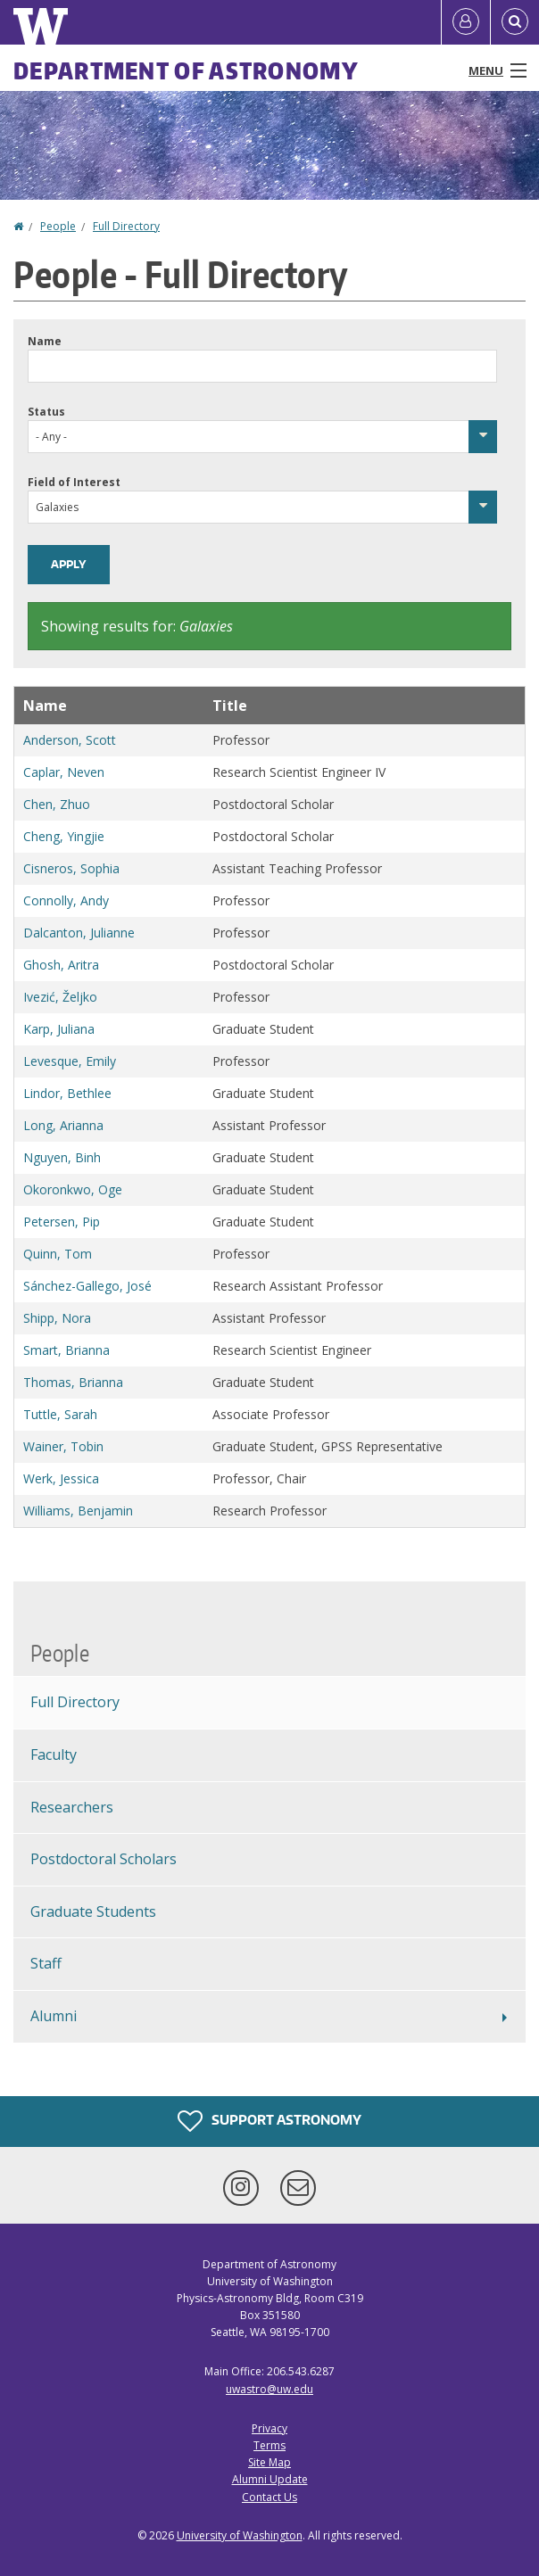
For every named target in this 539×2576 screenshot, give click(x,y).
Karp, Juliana (59, 1028)
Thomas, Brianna (73, 1382)
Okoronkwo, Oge (72, 1189)
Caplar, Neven (63, 772)
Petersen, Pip (61, 1221)
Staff (46, 1963)
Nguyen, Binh (62, 1157)
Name (45, 341)
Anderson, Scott (69, 739)
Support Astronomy (269, 2121)
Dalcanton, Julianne (79, 932)
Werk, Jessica (61, 1478)
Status (46, 411)
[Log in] (466, 22)
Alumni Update (270, 2479)
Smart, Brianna (66, 1350)
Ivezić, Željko (60, 996)
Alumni (53, 2016)
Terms (269, 2445)
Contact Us (269, 2497)
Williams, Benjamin (78, 1510)
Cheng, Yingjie (63, 836)
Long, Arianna (63, 1125)
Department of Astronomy (186, 70)
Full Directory (126, 226)
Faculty (53, 1754)
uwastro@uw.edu (269, 2389)
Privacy (269, 2428)
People (58, 226)
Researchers (71, 1807)
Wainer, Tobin (63, 1446)
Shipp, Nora (57, 1317)
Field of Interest (74, 482)
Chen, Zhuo (56, 804)
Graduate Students (93, 1911)
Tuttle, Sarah (60, 1414)
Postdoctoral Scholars (103, 1859)
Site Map (269, 2462)
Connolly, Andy (66, 900)
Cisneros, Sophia (71, 868)
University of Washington (240, 2535)
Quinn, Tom (57, 1253)
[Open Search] (515, 22)
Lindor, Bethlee (67, 1093)
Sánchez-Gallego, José (87, 1285)
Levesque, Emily (69, 1061)
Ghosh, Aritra (61, 964)
